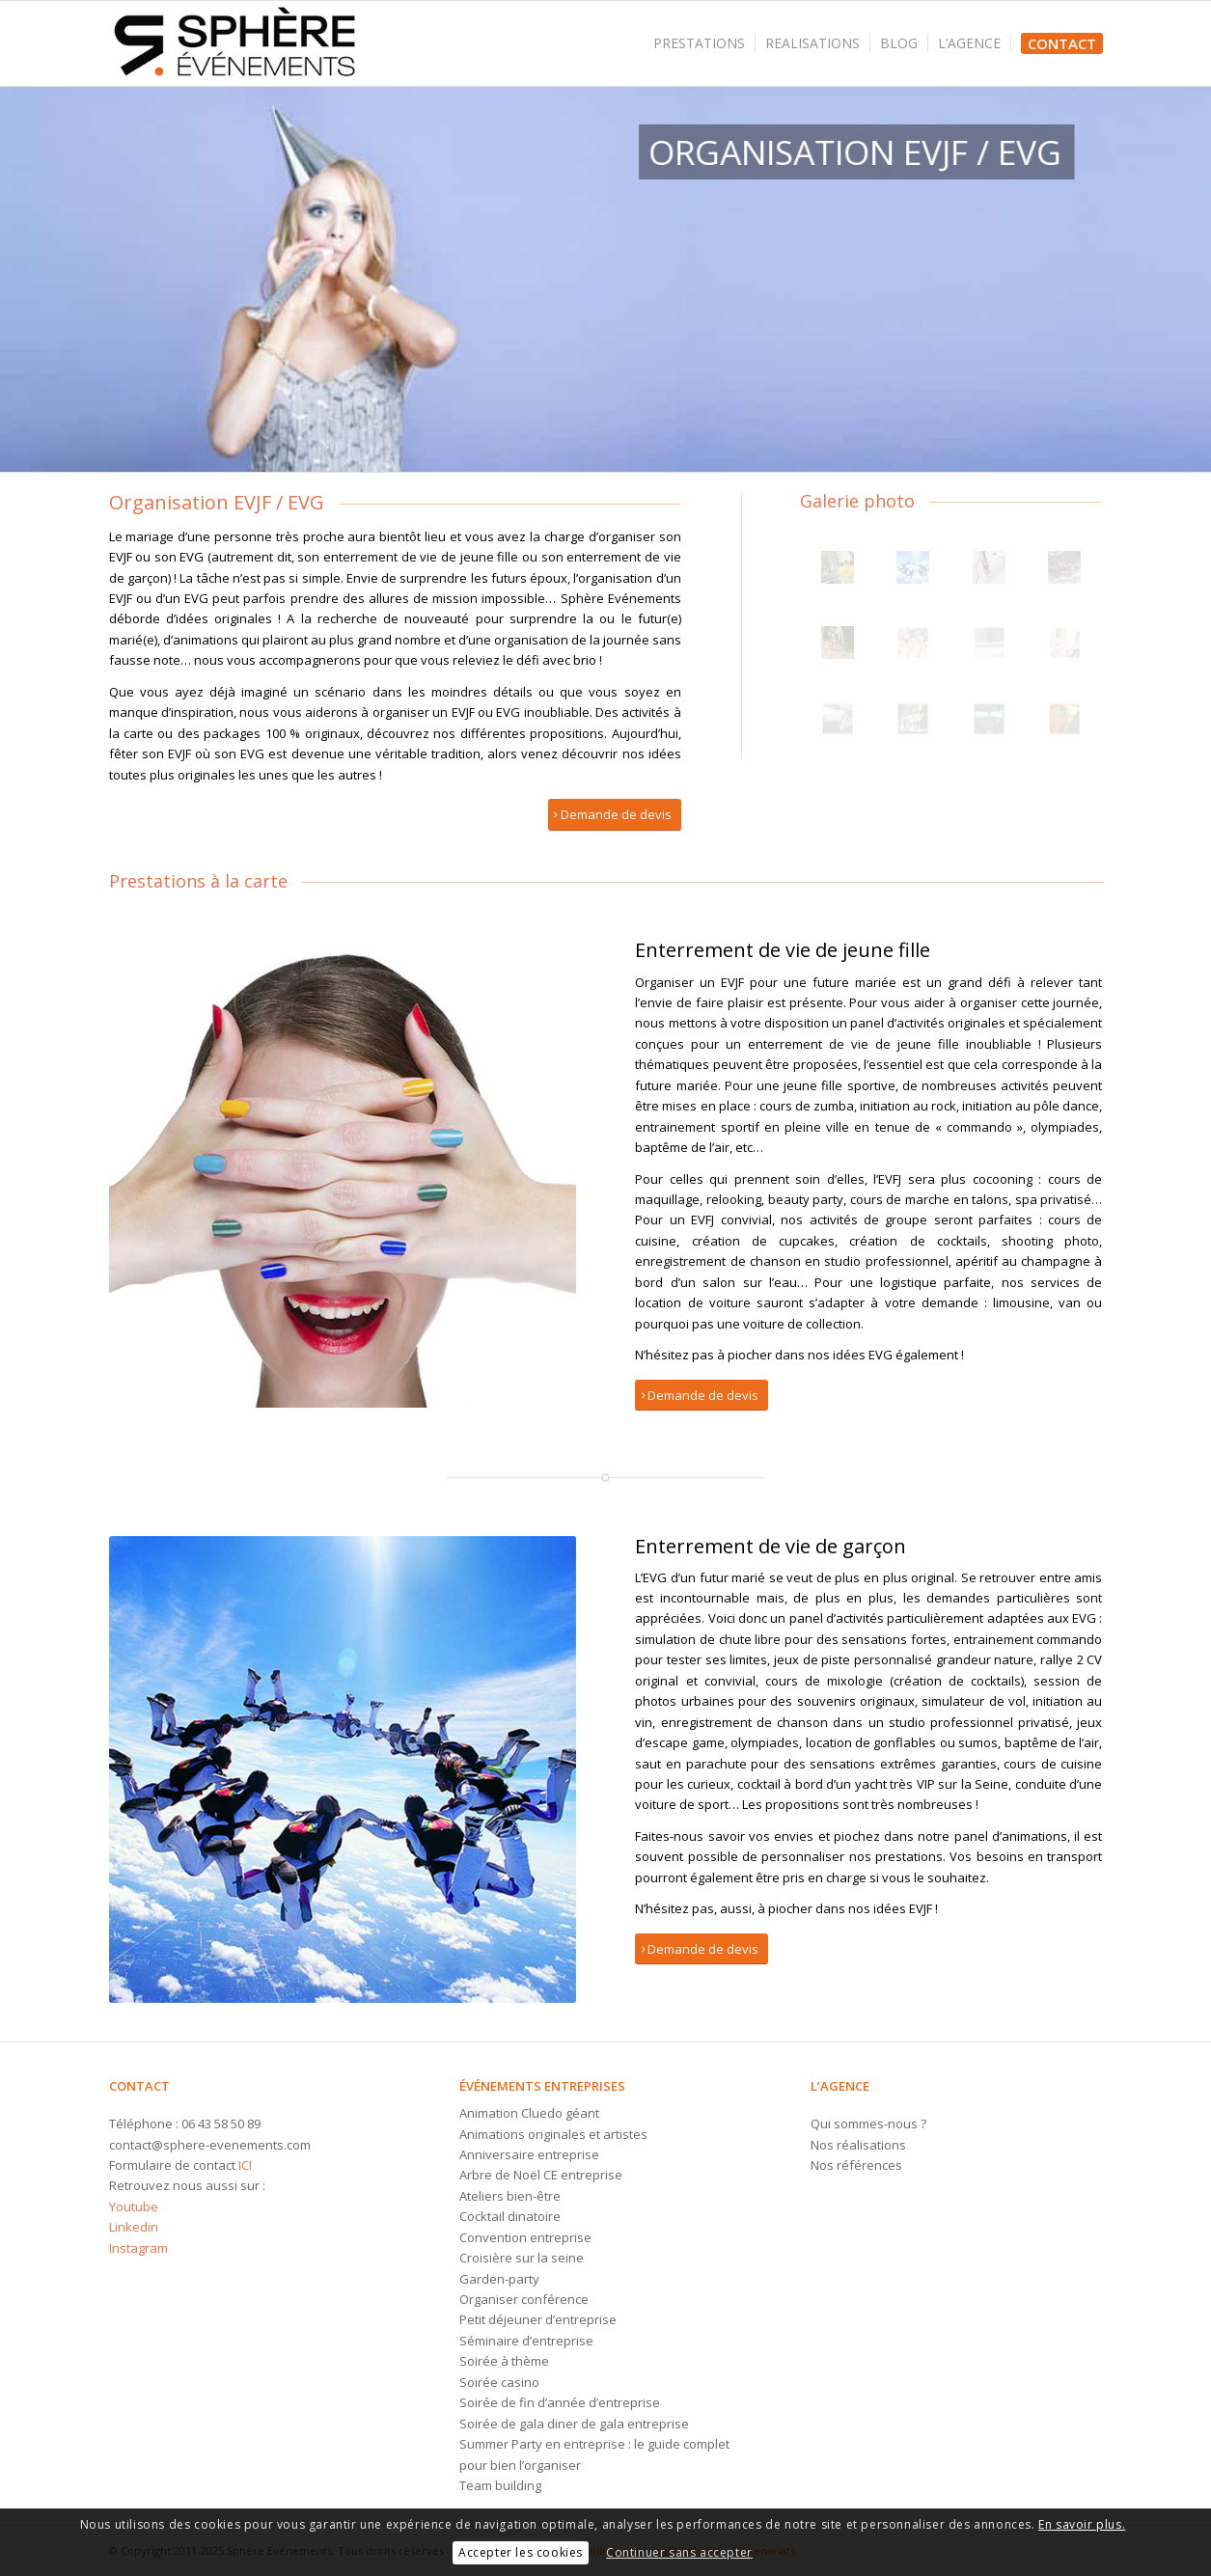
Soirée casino (499, 2382)
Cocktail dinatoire (510, 2216)
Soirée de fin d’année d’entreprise (559, 2402)
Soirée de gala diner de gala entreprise (574, 2423)
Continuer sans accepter (679, 2552)
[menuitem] (704, 43)
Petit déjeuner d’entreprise (538, 2319)
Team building (500, 2485)
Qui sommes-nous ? (868, 2123)
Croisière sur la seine (521, 2257)
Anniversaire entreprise (529, 2154)
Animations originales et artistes (553, 2134)
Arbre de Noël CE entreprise (540, 2174)
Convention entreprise (525, 2237)
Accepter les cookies (520, 2552)
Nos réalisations (858, 2144)
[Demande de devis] (614, 815)
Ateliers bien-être (510, 2196)
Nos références (856, 2165)
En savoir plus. (1081, 2524)
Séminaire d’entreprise (526, 2340)
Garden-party (499, 2279)
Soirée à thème (504, 2361)
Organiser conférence (524, 2299)
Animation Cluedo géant (529, 2113)
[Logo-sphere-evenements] (235, 43)
